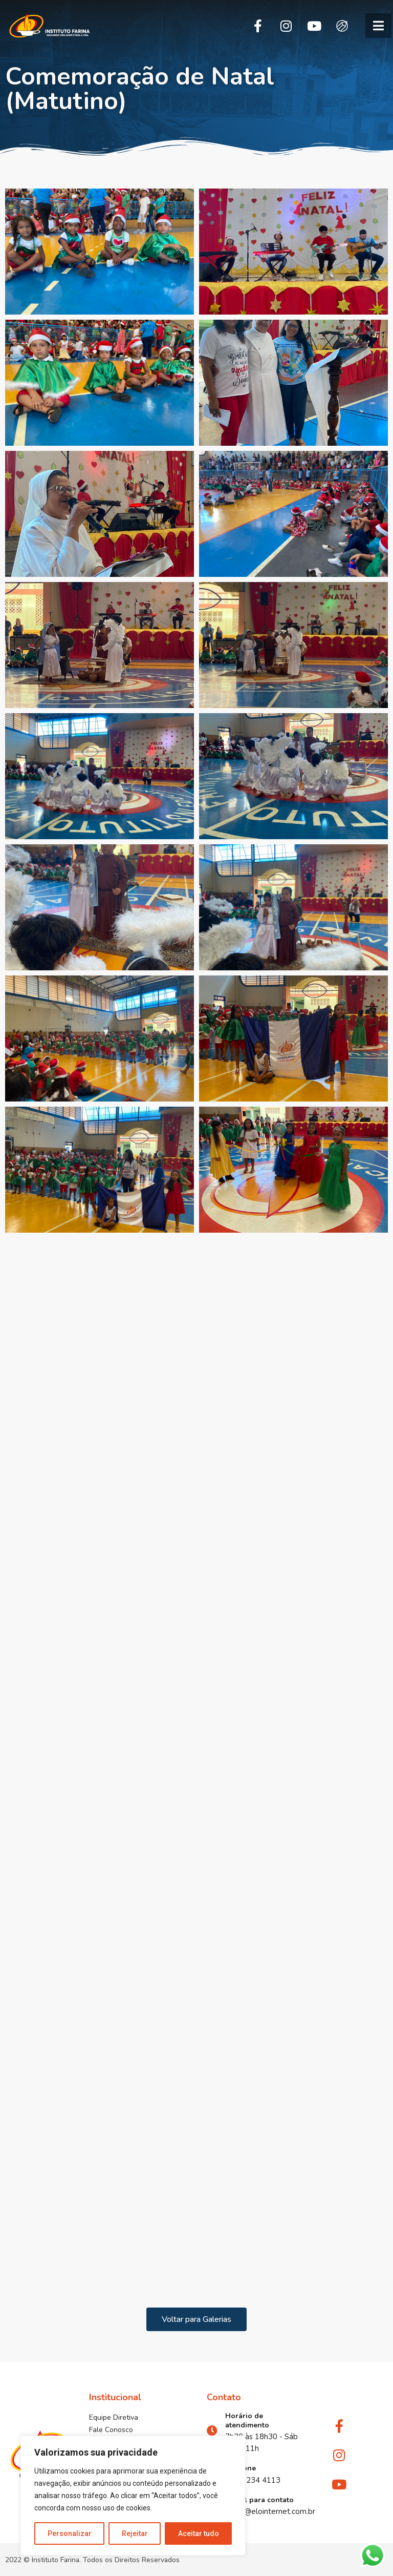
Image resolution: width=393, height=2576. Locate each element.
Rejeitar (135, 2533)
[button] (378, 25)
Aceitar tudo (198, 2533)
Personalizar (70, 2533)
